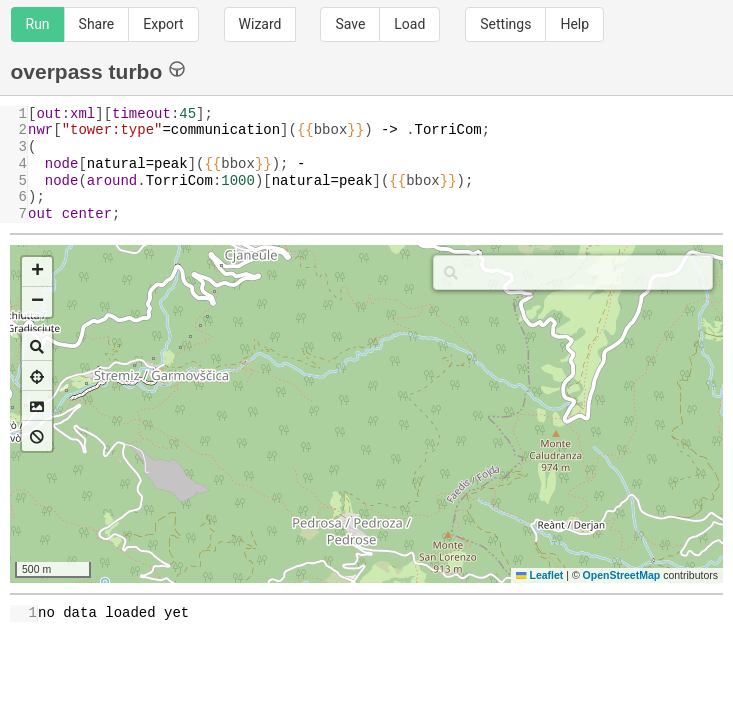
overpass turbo (98, 70)
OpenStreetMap (622, 575)
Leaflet (539, 575)
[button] (37, 272)
